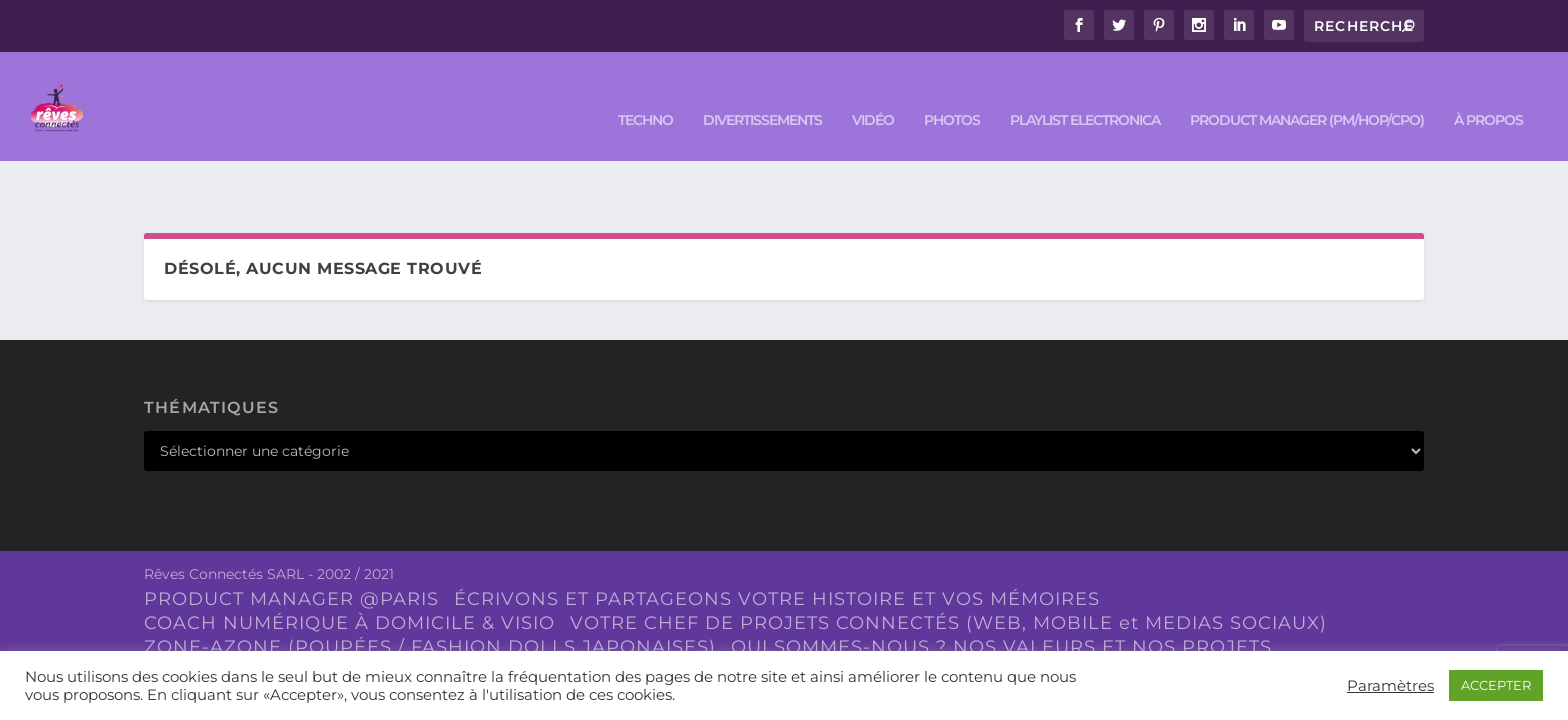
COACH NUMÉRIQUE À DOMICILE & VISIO (349, 561)
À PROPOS (1488, 91)
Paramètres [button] (1390, 686)
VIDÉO (873, 91)
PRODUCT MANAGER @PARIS (291, 538)
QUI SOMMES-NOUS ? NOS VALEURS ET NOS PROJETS (1001, 585)
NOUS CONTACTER (237, 609)
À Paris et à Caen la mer (793, 609)
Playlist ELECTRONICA (1085, 91)
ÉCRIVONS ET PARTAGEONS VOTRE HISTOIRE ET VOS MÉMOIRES (777, 538)
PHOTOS (952, 91)
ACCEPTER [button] (1496, 685)
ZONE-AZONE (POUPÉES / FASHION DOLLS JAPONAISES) (430, 585)
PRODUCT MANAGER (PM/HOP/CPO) (1307, 91)
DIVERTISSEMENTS (762, 91)
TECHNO (645, 91)
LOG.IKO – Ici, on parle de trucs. (501, 609)
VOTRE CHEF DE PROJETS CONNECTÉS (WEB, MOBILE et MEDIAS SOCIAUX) (948, 561)
